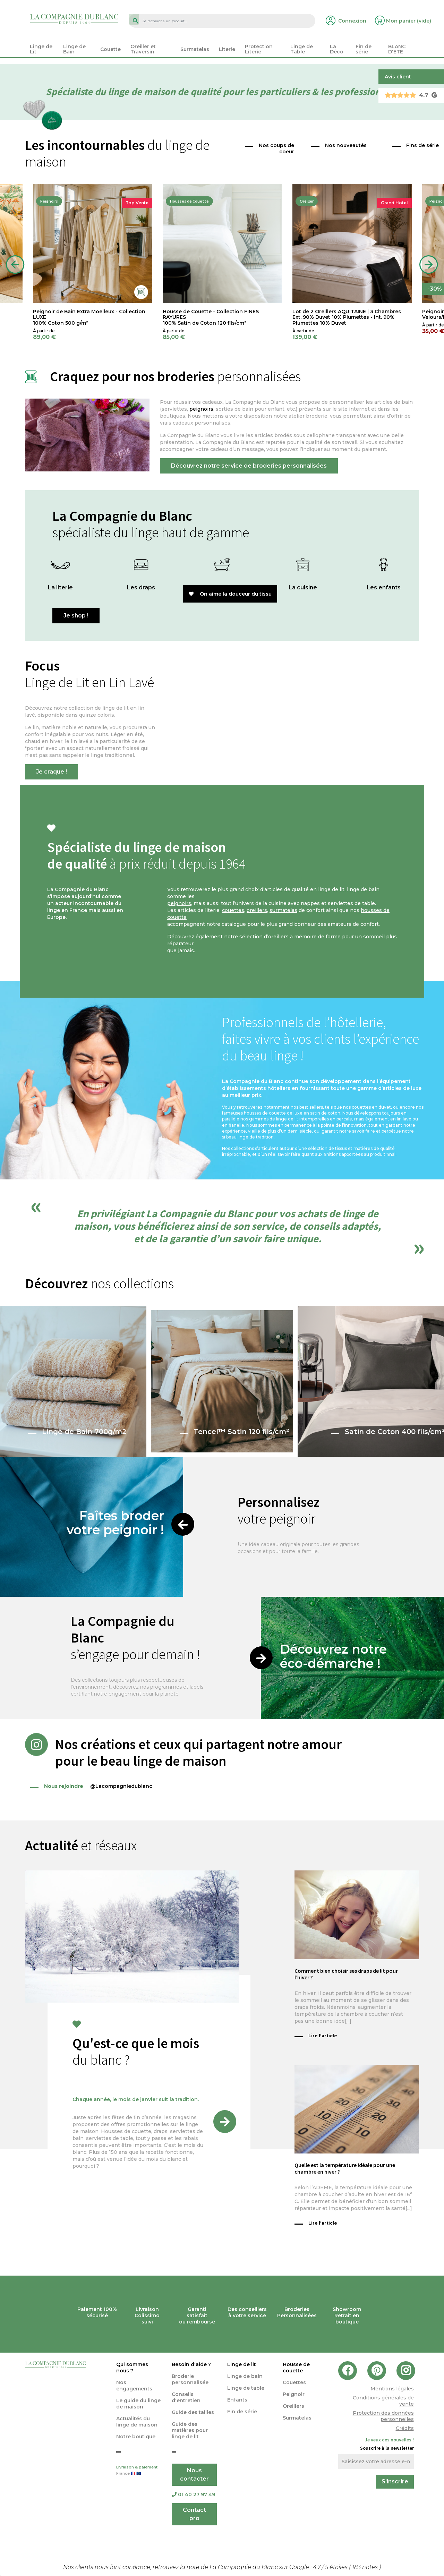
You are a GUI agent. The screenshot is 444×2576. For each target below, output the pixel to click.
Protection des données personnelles (383, 2416)
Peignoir (294, 2394)
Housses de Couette (189, 201)
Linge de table (245, 2388)
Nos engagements (134, 2385)
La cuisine (303, 587)
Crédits (405, 2428)
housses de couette (265, 1113)
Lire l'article (322, 2035)
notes (365, 2567)
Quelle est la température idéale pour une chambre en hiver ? (344, 2168)
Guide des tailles (193, 2412)
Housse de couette (296, 2367)
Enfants (237, 2400)
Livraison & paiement (138, 2471)
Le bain (222, 587)
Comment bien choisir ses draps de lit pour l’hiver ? (346, 1974)
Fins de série (422, 145)
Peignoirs (49, 201)
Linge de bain (245, 2376)
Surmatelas (297, 2418)
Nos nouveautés (346, 145)
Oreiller (307, 201)
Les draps (141, 587)
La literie (60, 587)
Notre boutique (135, 2436)
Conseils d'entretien (186, 2397)
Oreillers (293, 2406)
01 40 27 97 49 (193, 2494)
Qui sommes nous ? (132, 2367)
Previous (15, 264)
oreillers (257, 910)
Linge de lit (241, 2364)
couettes (233, 910)
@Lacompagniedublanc (91, 1786)
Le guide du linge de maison (138, 2403)
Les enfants (384, 587)
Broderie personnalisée (190, 2379)
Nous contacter (194, 2474)
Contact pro (194, 2514)
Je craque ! (51, 771)
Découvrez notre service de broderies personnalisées (249, 465)
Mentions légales (392, 2389)
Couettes (294, 2382)
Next (428, 264)
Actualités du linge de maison (136, 2421)
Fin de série (242, 2411)
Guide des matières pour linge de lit (190, 2430)
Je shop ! (75, 615)
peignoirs (201, 409)
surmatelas (283, 910)
